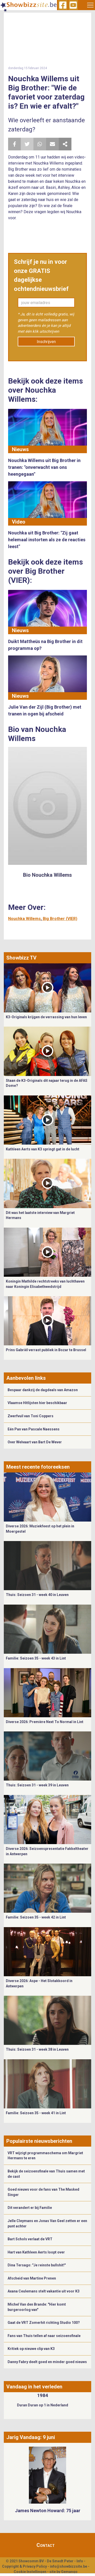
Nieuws (20, 449)
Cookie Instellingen (30, 2572)
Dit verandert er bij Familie (30, 2208)
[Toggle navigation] (90, 5)
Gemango (69, 2572)
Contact (45, 2545)
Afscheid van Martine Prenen (32, 2278)
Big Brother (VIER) (60, 918)
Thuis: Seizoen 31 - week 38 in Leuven (37, 2049)
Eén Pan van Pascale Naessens (34, 1429)
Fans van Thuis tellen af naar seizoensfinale (44, 2336)
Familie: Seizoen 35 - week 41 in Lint (36, 2113)
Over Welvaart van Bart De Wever (35, 1442)
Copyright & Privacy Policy (24, 2566)
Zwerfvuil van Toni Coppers (30, 1416)
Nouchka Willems (24, 918)
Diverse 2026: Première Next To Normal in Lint (44, 1722)
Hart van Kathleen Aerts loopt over (36, 2252)
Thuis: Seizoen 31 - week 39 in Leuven (37, 1785)
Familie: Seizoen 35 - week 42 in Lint (36, 1917)
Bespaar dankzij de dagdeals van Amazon (43, 1390)
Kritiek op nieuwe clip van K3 (31, 2349)
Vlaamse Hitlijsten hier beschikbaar (37, 1403)
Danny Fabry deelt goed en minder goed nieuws (47, 2362)
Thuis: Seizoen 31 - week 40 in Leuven (37, 1595)
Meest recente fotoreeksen (38, 1467)
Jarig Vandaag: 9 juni (30, 2437)
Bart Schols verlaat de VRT (30, 2239)
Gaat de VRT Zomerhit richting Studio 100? (44, 2323)
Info (80, 2561)
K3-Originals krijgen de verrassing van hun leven (46, 1017)
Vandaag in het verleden (34, 2387)
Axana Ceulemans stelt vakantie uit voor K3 (44, 2291)
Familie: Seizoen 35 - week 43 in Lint (36, 1658)
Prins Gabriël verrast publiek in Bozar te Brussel (46, 1350)
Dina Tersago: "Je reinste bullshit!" (37, 2265)
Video (18, 522)
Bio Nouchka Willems (47, 875)
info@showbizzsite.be (68, 2566)
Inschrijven (46, 341)
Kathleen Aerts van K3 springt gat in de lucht (42, 1149)
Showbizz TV (21, 958)
